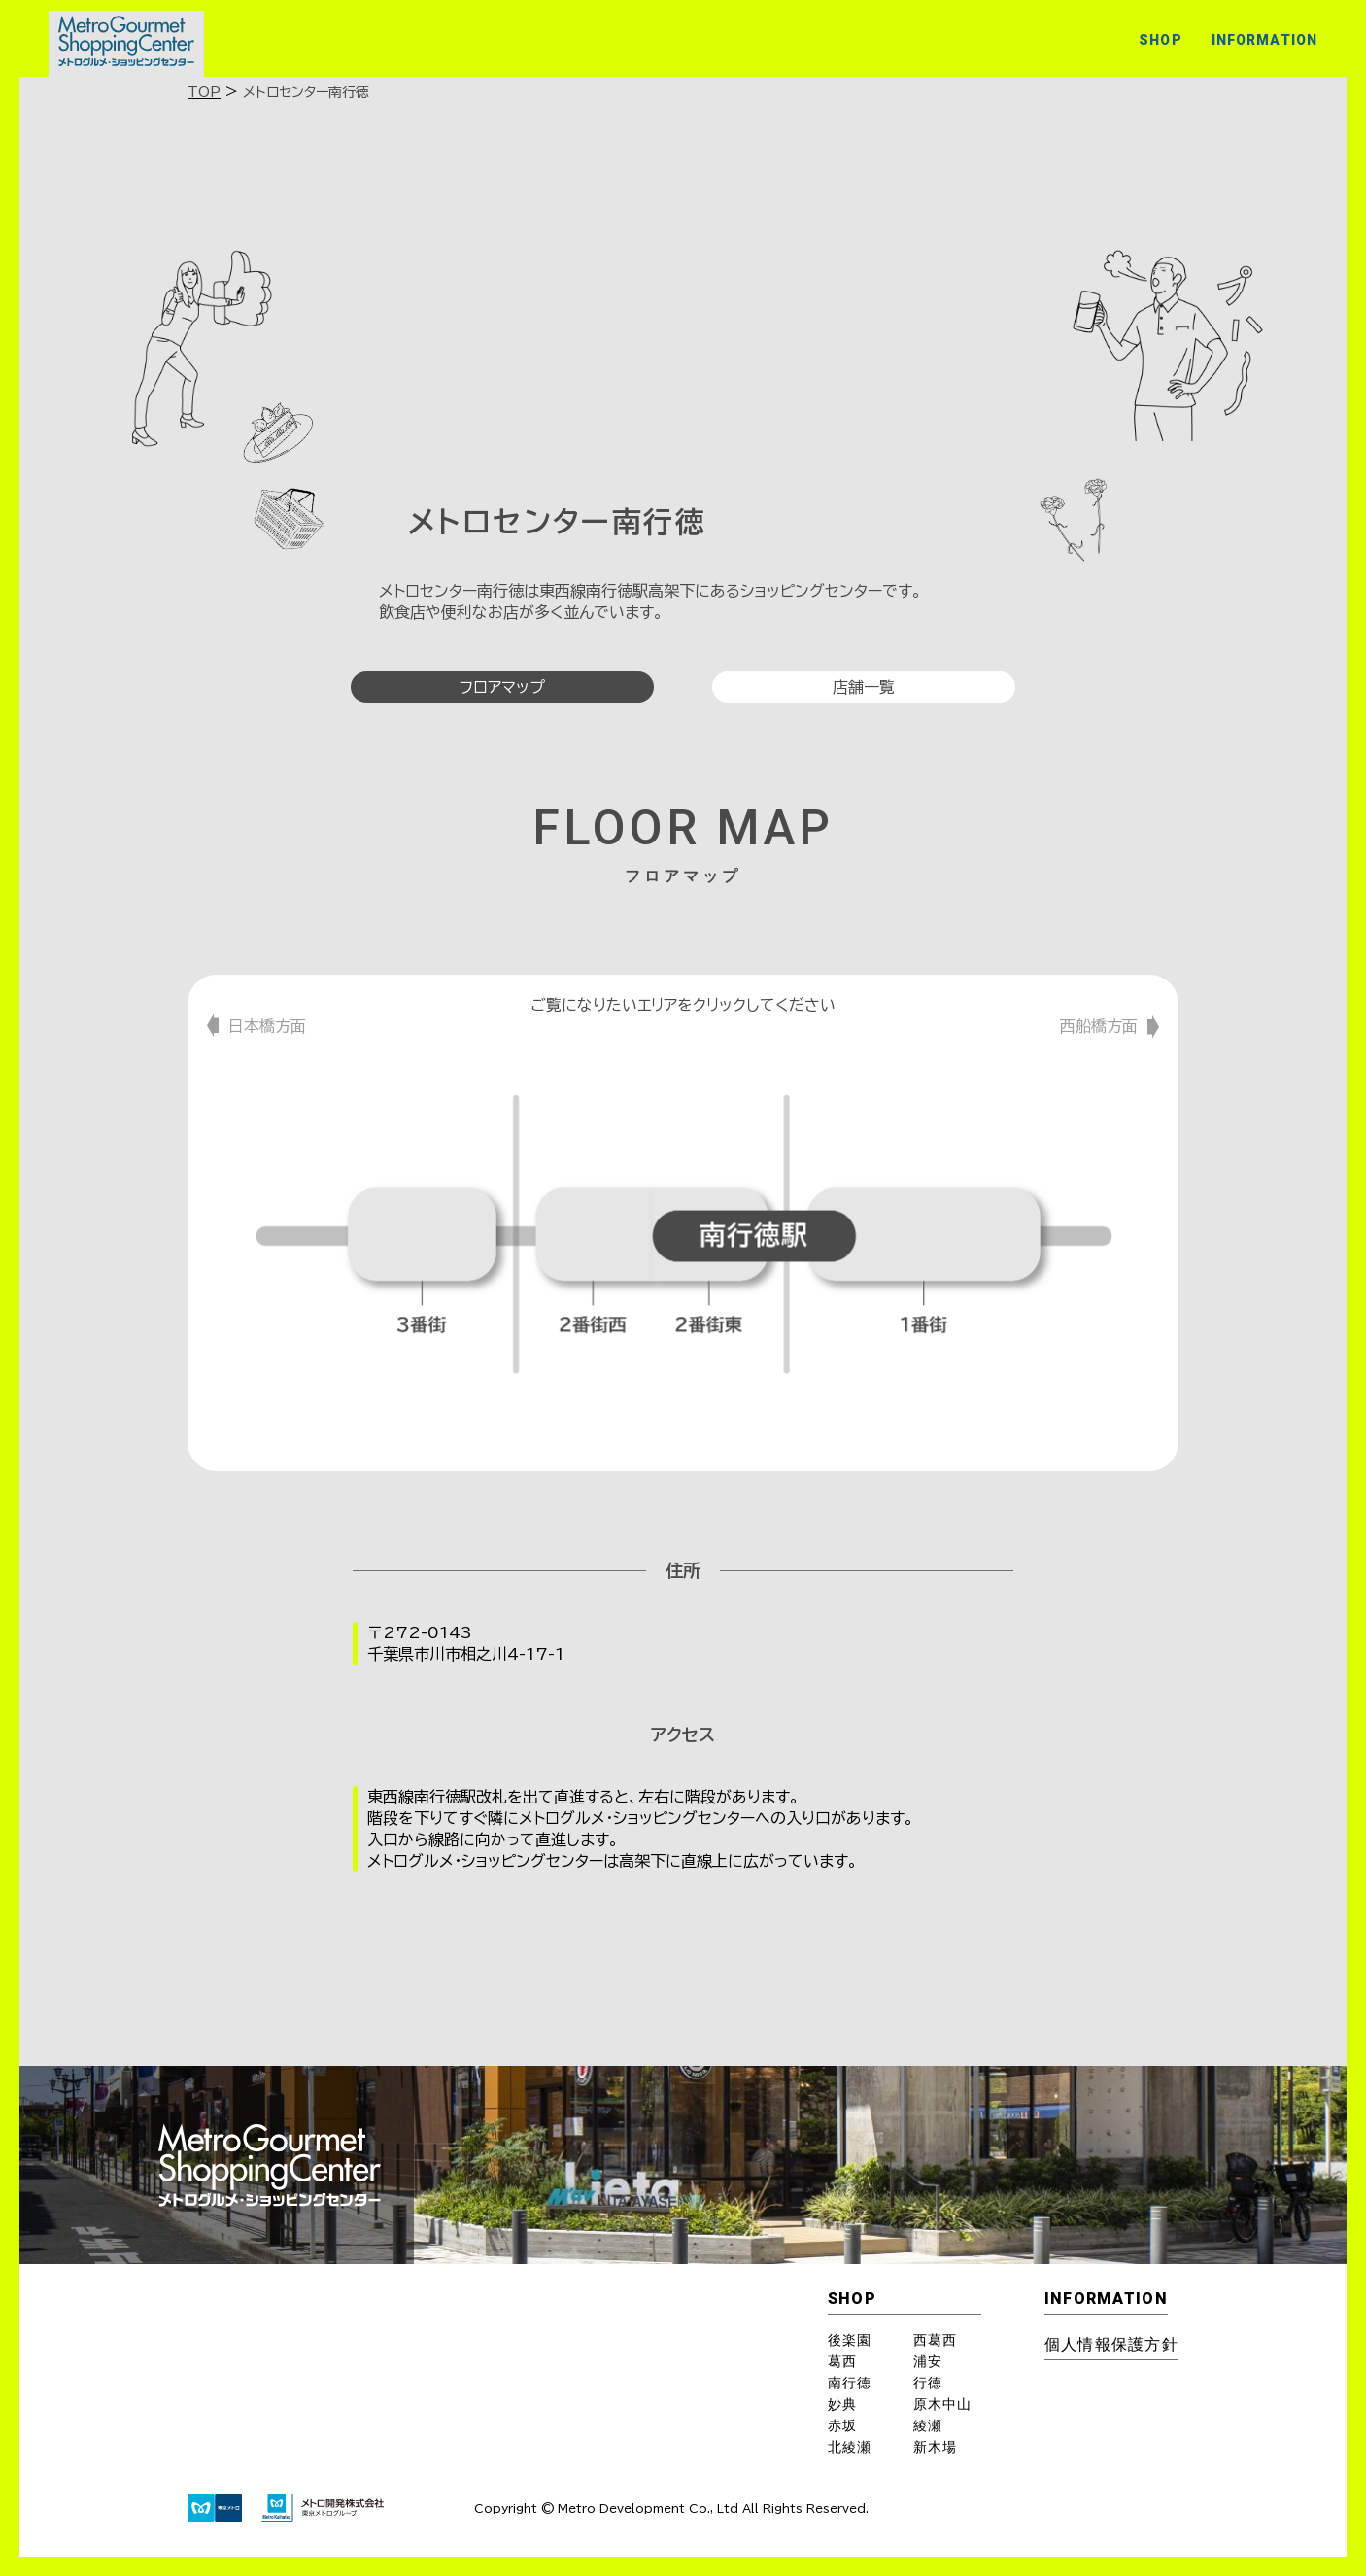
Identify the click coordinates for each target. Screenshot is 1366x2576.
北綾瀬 (849, 2447)
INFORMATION (1264, 40)
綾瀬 (927, 2425)
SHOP (1160, 40)
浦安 (927, 2361)
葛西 (842, 2361)
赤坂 (842, 2425)
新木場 (935, 2447)
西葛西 (935, 2340)
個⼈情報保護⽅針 (1111, 2344)
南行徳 (849, 2382)
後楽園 (849, 2340)
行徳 (927, 2382)
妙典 (842, 2404)
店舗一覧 (864, 687)
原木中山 (942, 2404)
